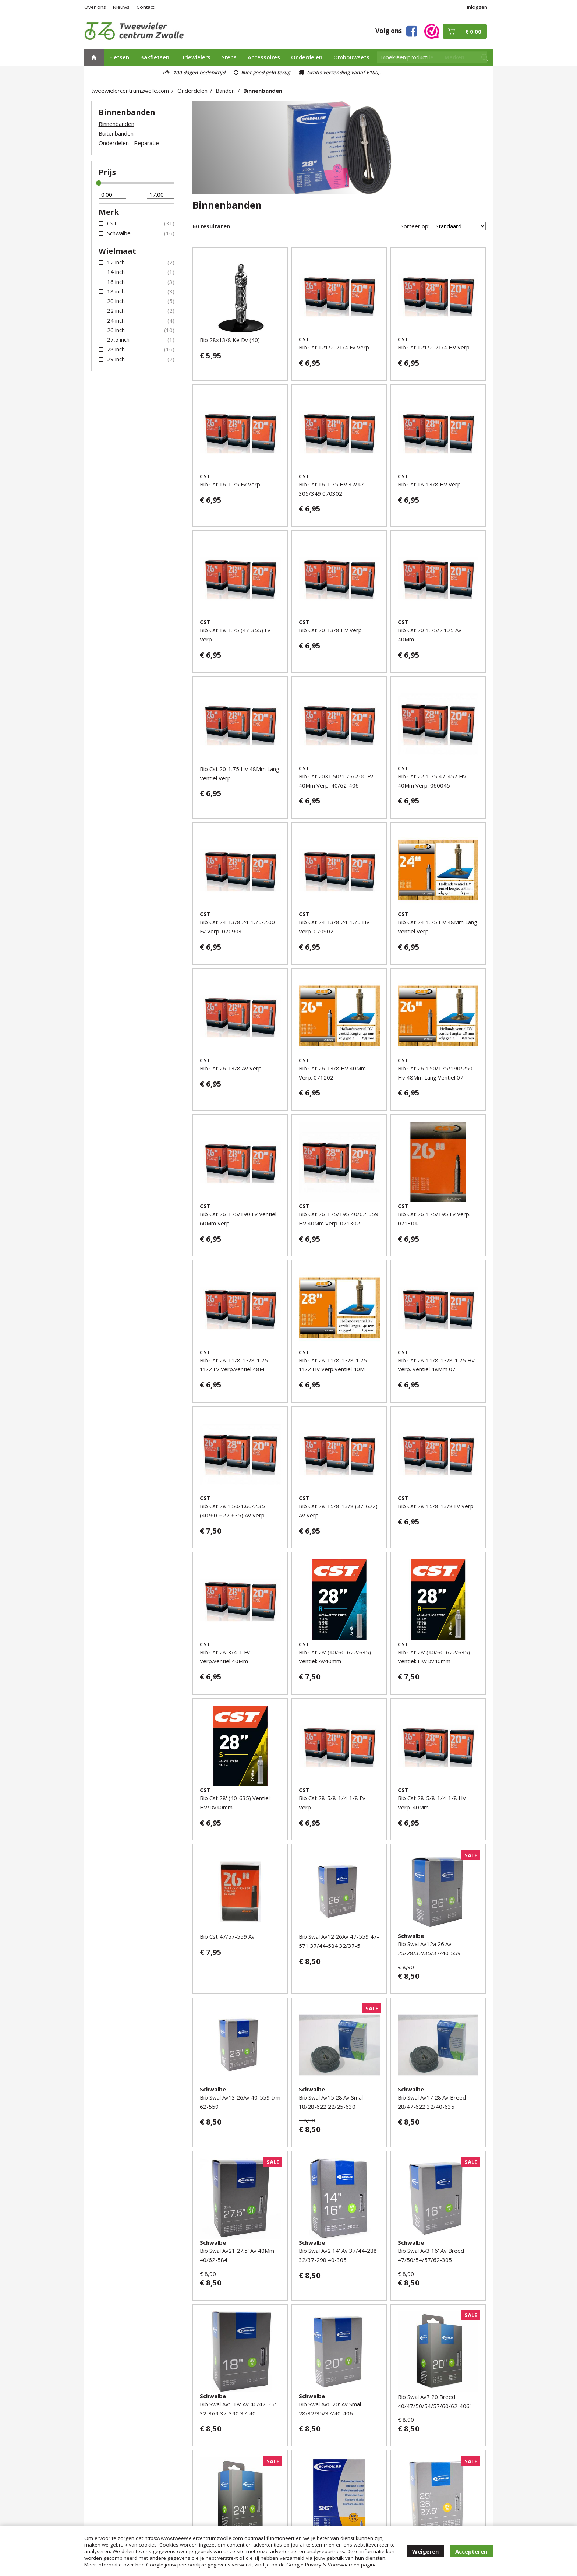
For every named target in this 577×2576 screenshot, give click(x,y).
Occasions (394, 57)
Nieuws (121, 7)
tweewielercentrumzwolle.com (130, 90)
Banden (225, 90)
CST (112, 223)
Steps (229, 57)
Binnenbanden (262, 90)
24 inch (116, 320)
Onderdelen (306, 57)
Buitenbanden (116, 133)
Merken (454, 57)
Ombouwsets (351, 57)
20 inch (116, 301)
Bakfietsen (154, 57)
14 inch (116, 271)
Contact (145, 7)
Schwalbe (119, 233)
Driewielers (195, 57)
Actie (426, 57)
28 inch (116, 349)
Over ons (95, 7)
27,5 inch (118, 339)
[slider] (98, 183)
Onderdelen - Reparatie (129, 143)
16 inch (116, 281)
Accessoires (264, 57)
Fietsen (119, 57)
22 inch (116, 310)
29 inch (116, 359)
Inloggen (477, 7)
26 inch (116, 330)
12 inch (116, 262)
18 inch (116, 291)
